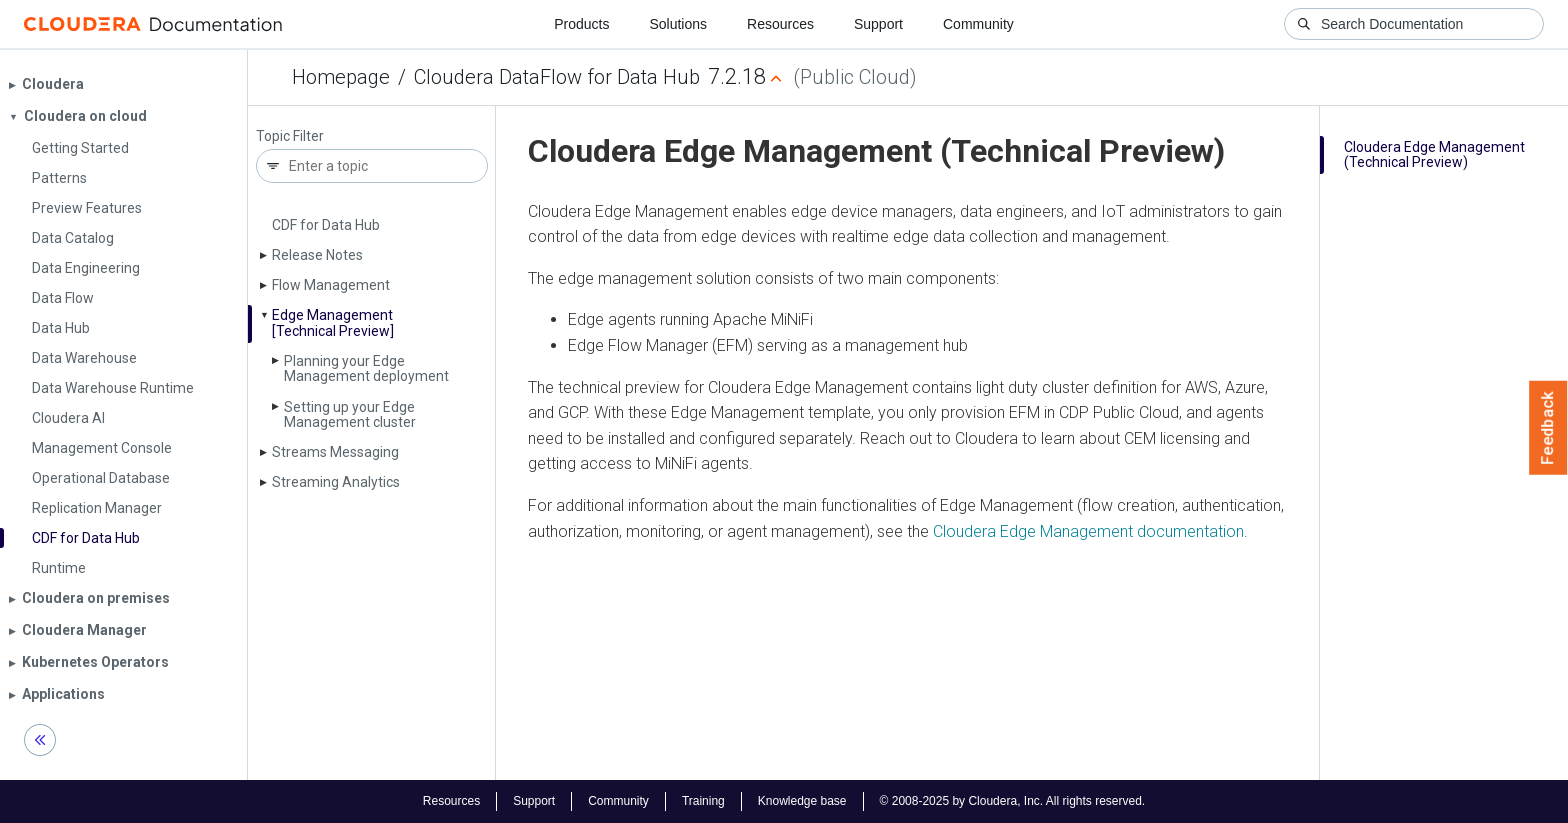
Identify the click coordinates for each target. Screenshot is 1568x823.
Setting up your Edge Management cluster (350, 414)
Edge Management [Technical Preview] (333, 322)
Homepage (341, 77)
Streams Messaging (335, 452)
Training (703, 801)
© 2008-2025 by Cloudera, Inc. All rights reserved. (1013, 801)
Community (978, 24)
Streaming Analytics (336, 482)
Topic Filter (290, 136)
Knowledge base (802, 801)
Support (878, 24)
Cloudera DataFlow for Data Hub (557, 77)
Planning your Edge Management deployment (366, 368)
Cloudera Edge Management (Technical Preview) (1434, 154)
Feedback (1548, 428)
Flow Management (331, 285)
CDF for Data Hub (326, 225)
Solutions (678, 24)
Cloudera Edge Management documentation (1088, 531)
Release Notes (317, 255)
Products (581, 24)
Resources (780, 24)
